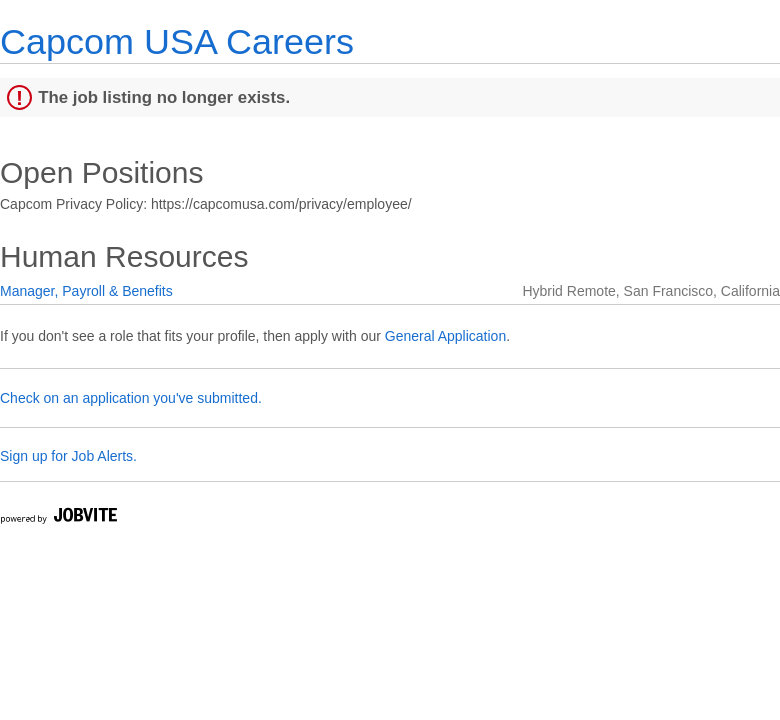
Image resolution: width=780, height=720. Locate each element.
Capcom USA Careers (177, 41)
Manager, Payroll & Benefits (86, 291)
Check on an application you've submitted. (131, 398)
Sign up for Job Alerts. (68, 456)
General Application (445, 336)
